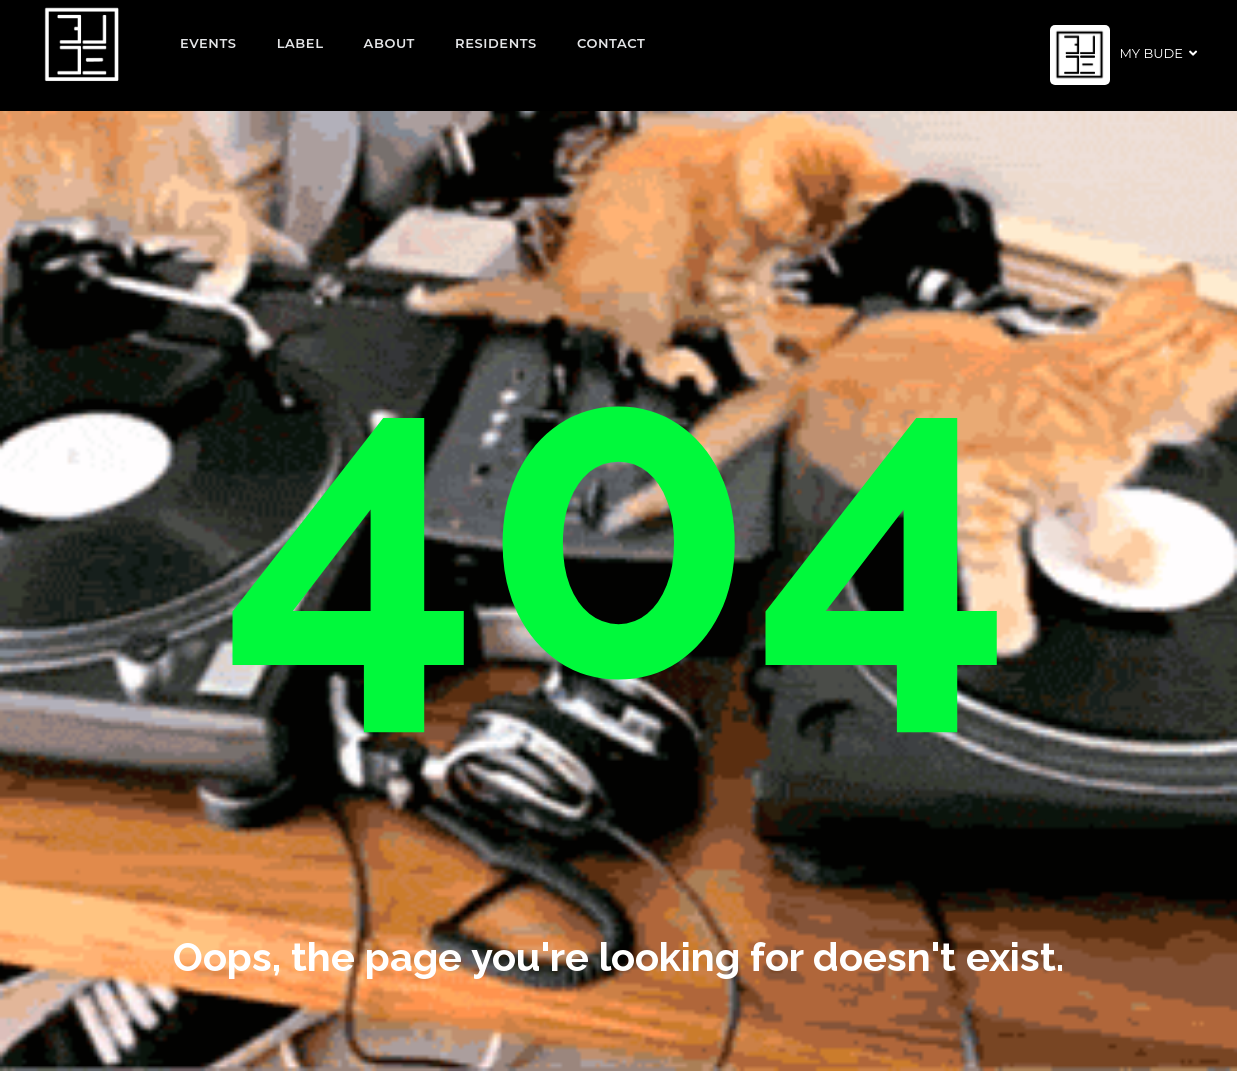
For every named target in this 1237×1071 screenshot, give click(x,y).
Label (300, 43)
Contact (611, 43)
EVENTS (208, 43)
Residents (496, 43)
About (390, 43)
